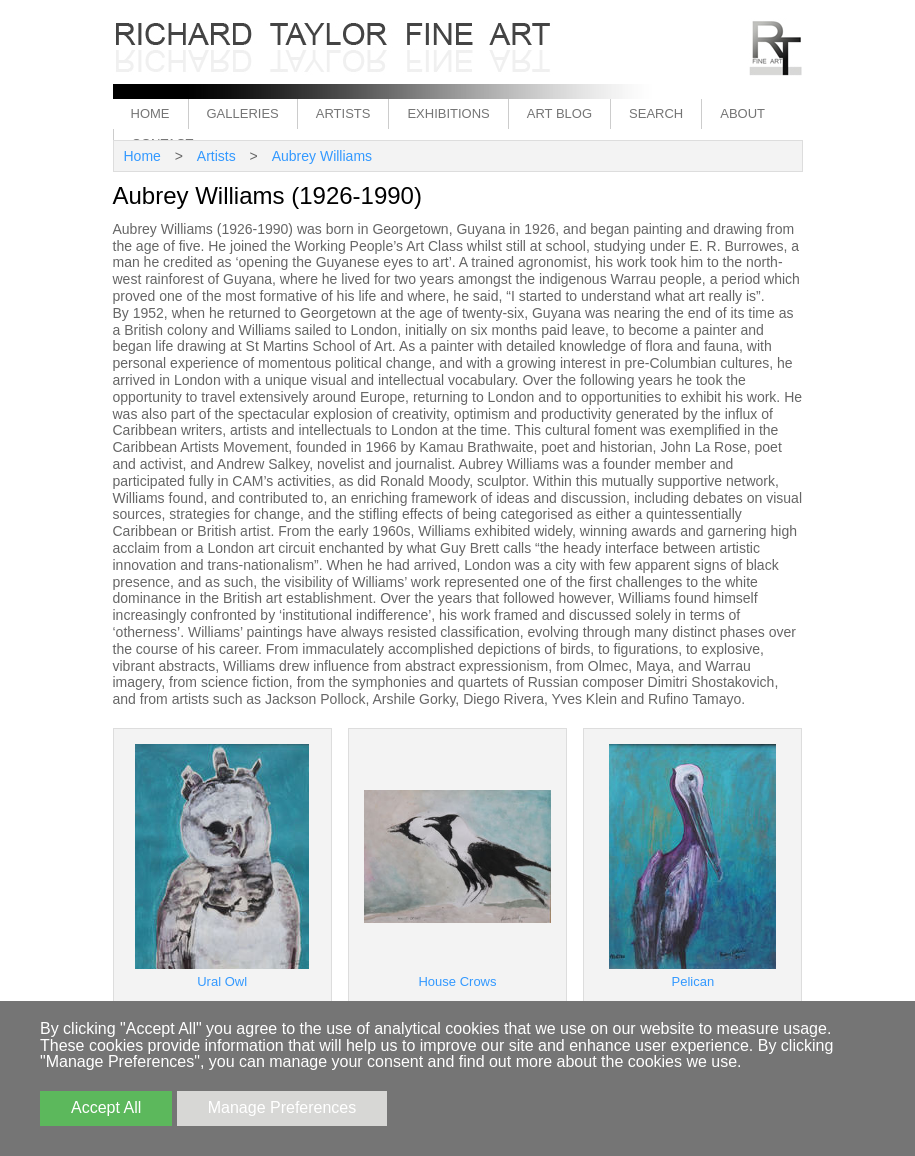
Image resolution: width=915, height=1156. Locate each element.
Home (150, 113)
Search (656, 113)
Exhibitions (448, 113)
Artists (343, 113)
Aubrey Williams (322, 156)
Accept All (106, 1107)
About (742, 113)
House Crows (457, 981)
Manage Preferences (282, 1107)
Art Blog (559, 113)
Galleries (243, 113)
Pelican (693, 981)
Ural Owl (222, 981)
